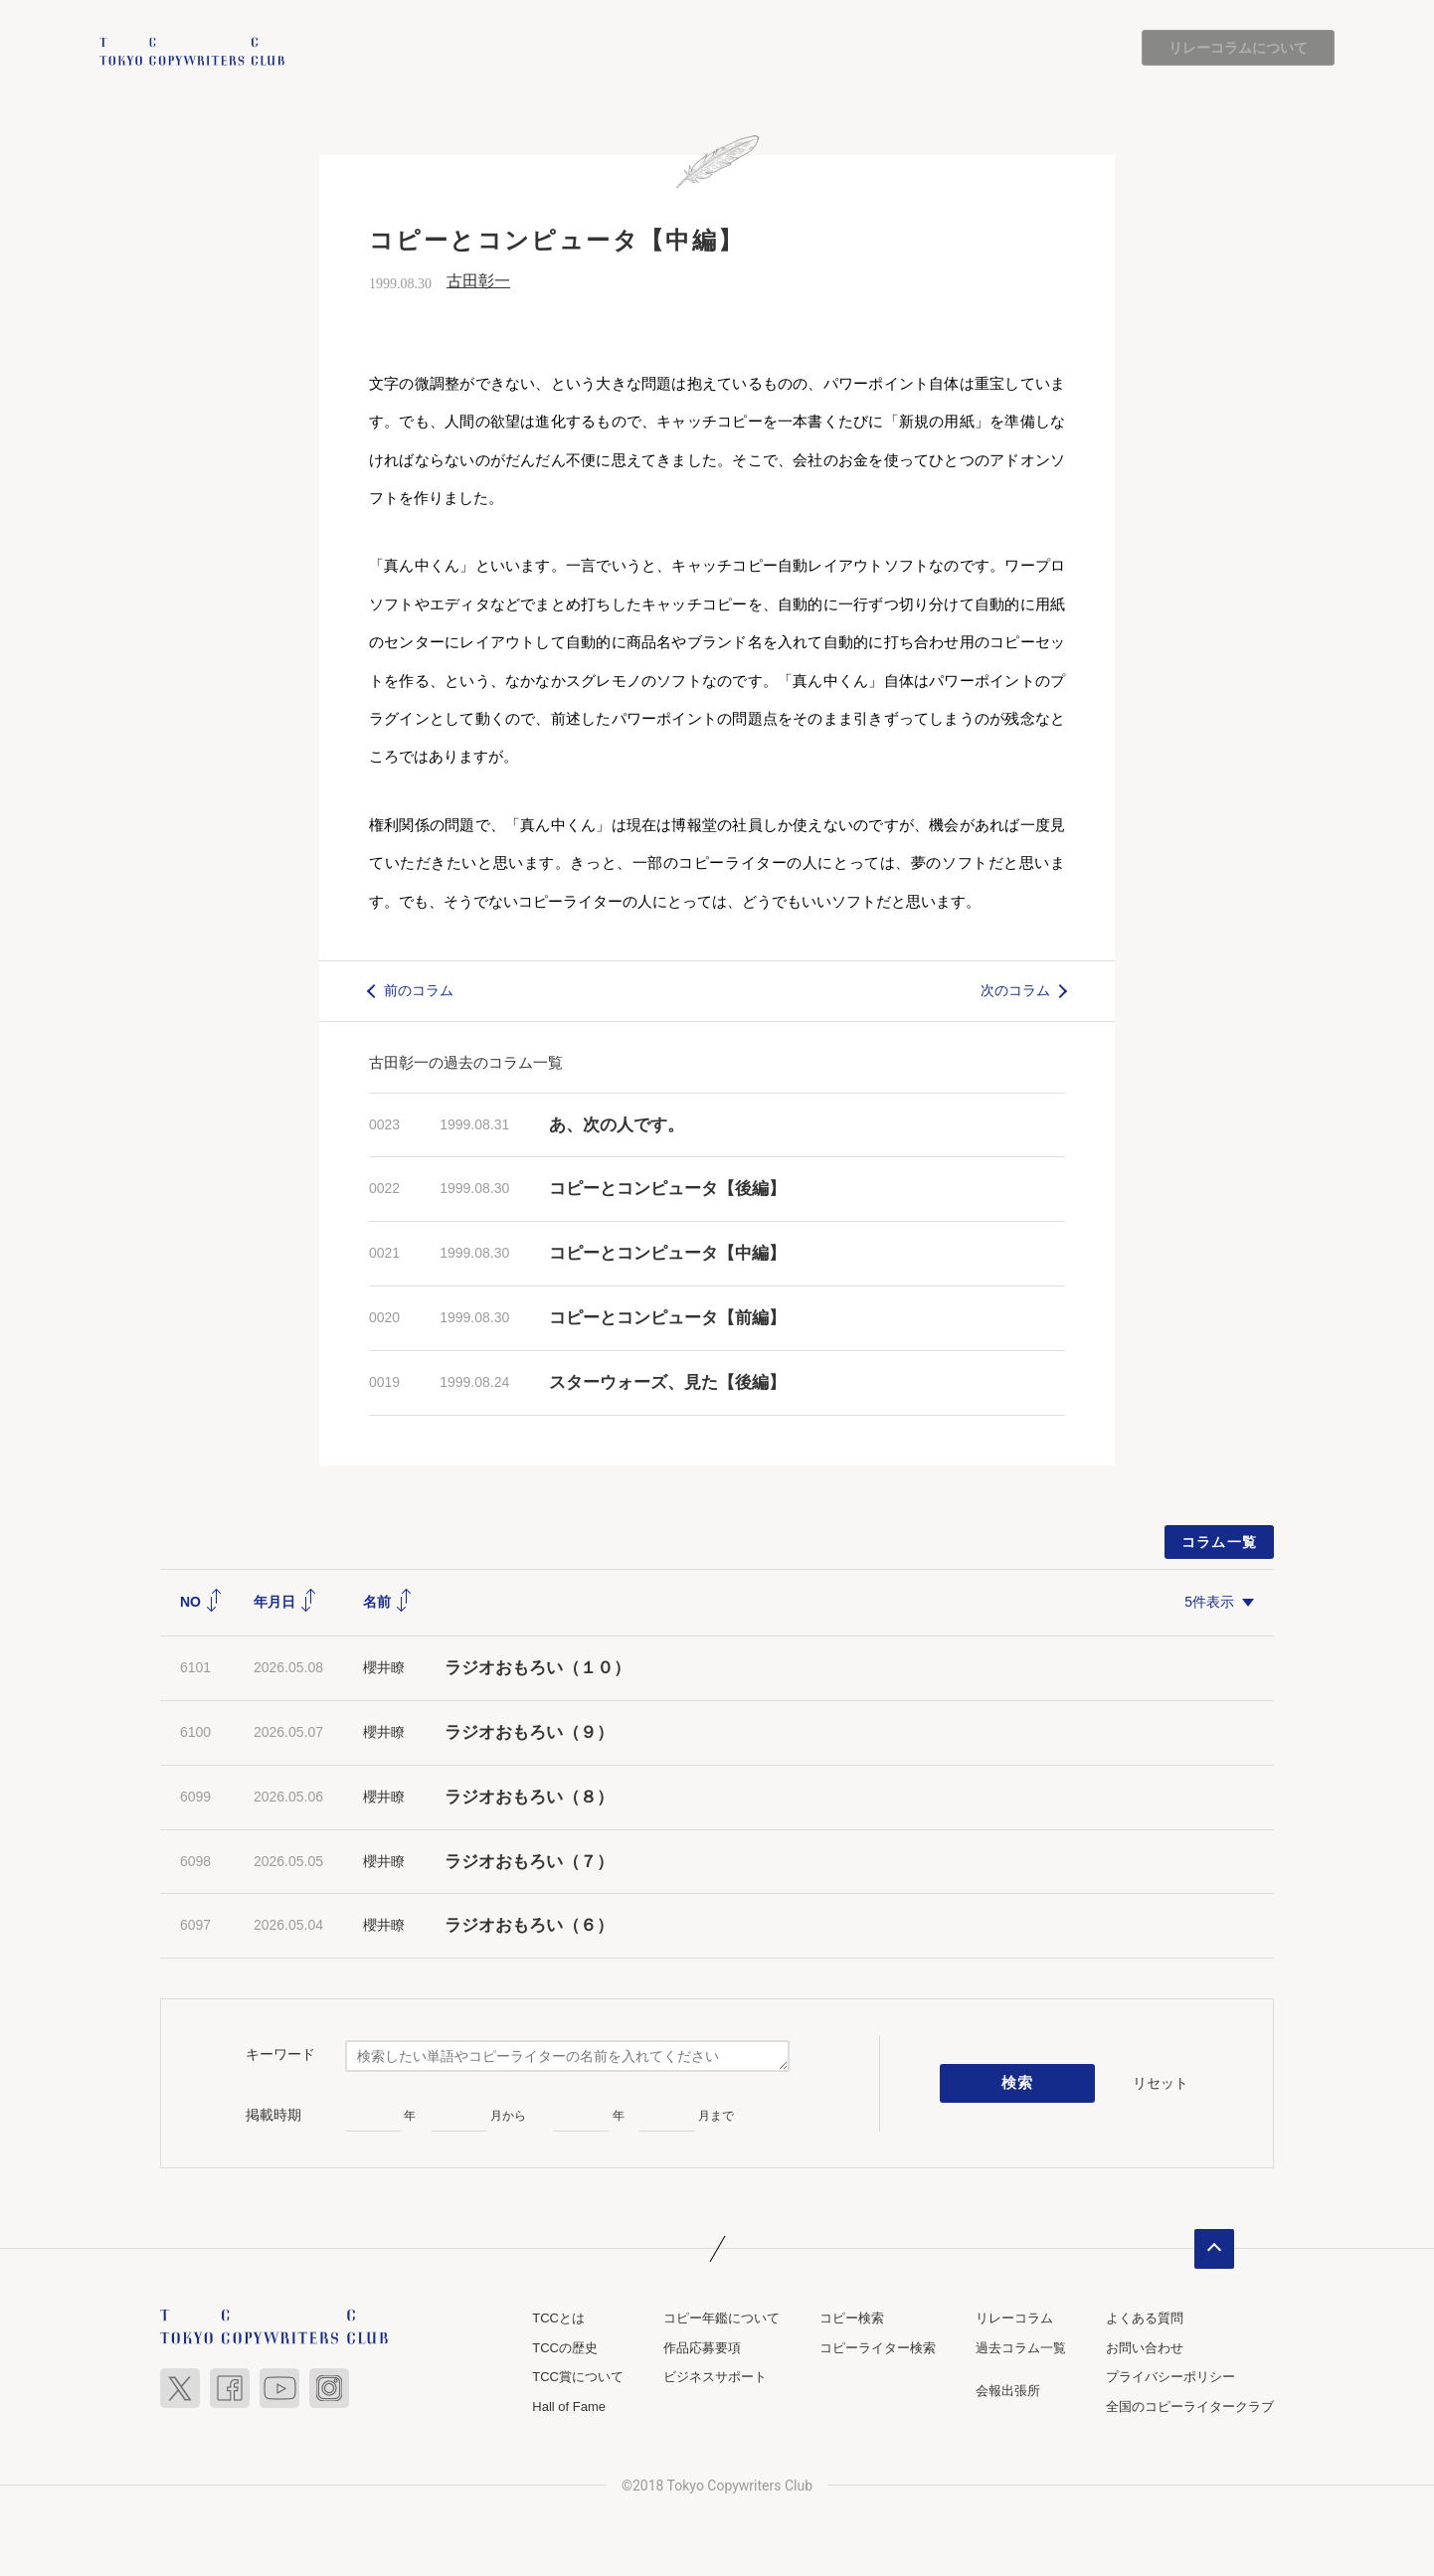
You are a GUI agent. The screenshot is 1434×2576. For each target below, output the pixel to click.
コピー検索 (851, 2319)
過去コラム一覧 (1021, 2347)
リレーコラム (1014, 2319)
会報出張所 (1008, 2391)
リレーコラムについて (1238, 48)
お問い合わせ (1144, 2347)
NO (201, 1602)
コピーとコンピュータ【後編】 (667, 1189)
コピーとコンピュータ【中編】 (667, 1253)
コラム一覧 (1219, 1542)
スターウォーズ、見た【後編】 (667, 1382)
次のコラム (1015, 990)
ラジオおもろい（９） (529, 1732)
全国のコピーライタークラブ (1190, 2406)
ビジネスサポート (715, 2377)
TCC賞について (578, 2377)
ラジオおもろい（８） (529, 1797)
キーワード (280, 2054)
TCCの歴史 (565, 2347)
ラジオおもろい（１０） (537, 1667)
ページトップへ (1214, 2250)
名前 (388, 1602)
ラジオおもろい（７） (529, 1861)
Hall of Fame (569, 2406)
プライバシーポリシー (1170, 2377)
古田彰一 (478, 281)
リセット (1160, 2083)
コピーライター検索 (877, 2347)
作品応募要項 (702, 2347)
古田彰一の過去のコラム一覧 (466, 1062)
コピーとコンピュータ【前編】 (667, 1317)
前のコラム (418, 990)
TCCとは (558, 2319)
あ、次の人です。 (616, 1125)
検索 (1017, 2084)
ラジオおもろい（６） (529, 1926)
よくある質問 (1144, 2319)
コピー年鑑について (721, 2319)
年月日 (285, 1602)
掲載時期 (273, 2115)
